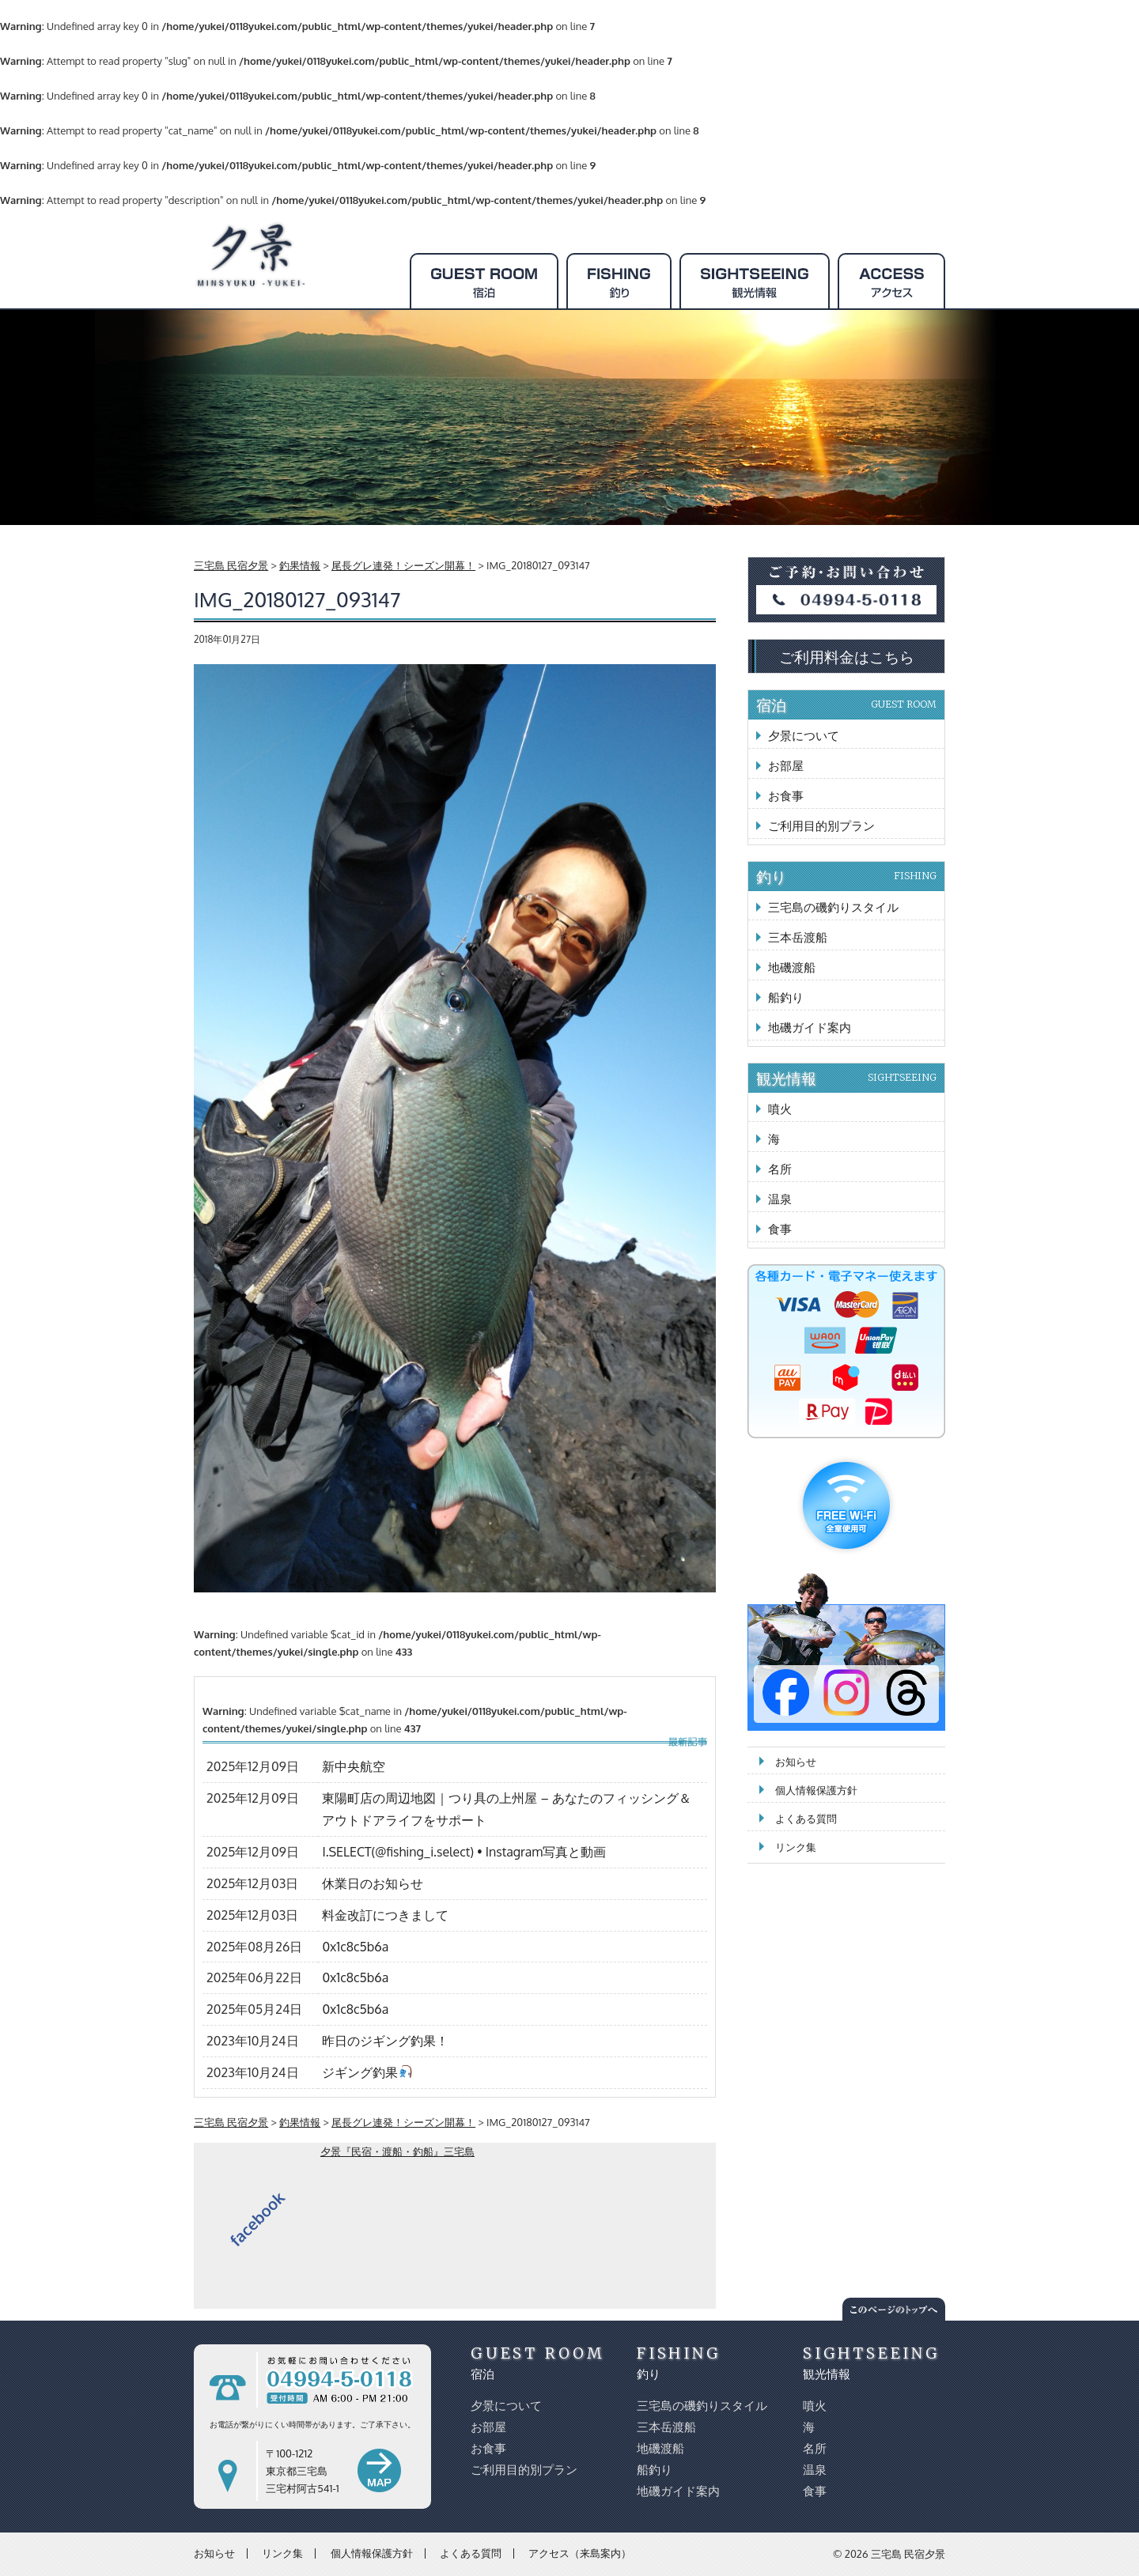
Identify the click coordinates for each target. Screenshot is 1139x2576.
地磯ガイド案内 (809, 1027)
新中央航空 (353, 1766)
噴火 (780, 1108)
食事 (780, 1229)
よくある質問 (806, 1818)
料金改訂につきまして (385, 1915)
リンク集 (795, 1847)
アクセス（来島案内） (579, 2553)
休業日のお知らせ (372, 1883)
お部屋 (786, 765)
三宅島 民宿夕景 (908, 2554)
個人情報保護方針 (816, 1790)
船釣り (786, 997)
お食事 (786, 795)
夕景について (803, 735)
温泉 (780, 1199)
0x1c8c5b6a (355, 1947)
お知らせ (795, 1761)
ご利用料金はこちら (846, 656)
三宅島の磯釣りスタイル (833, 907)
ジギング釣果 (366, 2072)
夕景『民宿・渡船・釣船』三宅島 (397, 2151)
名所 (780, 1169)
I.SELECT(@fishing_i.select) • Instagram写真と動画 (464, 1852)
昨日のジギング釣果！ (385, 2041)
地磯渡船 (791, 967)
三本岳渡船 (797, 937)
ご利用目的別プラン (821, 825)
